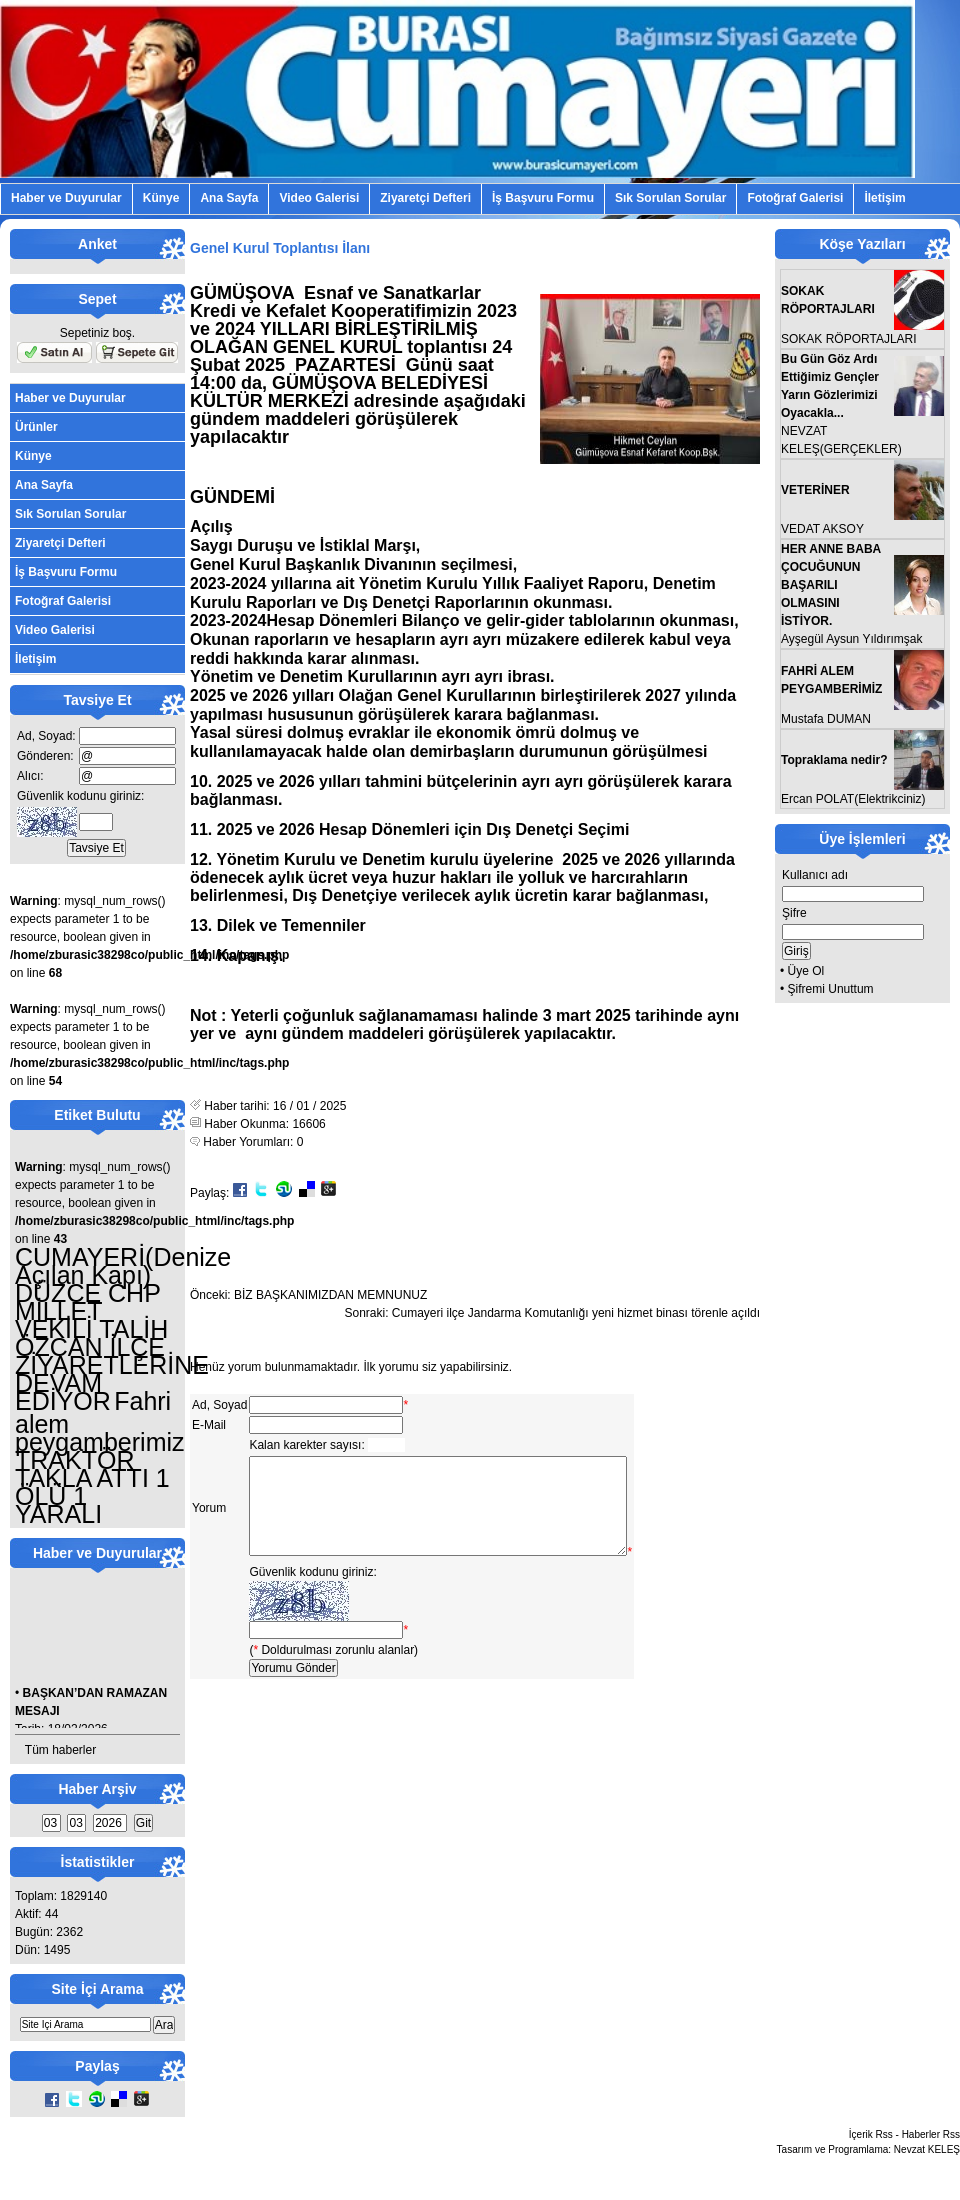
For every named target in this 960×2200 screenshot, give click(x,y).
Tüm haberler (60, 1750)
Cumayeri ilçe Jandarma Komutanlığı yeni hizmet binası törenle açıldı (576, 1313)
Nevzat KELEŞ (927, 2149)
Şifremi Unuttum (831, 989)
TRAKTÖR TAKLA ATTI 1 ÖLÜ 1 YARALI (92, 1487)
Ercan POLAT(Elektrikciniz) (853, 799)
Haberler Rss (931, 2134)
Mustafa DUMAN (826, 719)
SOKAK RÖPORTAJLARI (849, 339)
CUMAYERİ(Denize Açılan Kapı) (123, 1266)
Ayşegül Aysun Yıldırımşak (851, 639)
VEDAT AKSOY (822, 529)
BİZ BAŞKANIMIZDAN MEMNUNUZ (330, 1295)
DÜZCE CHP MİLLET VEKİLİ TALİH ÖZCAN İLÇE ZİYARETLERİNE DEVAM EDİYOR (112, 1347)
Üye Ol (806, 971)
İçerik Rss (871, 2134)
